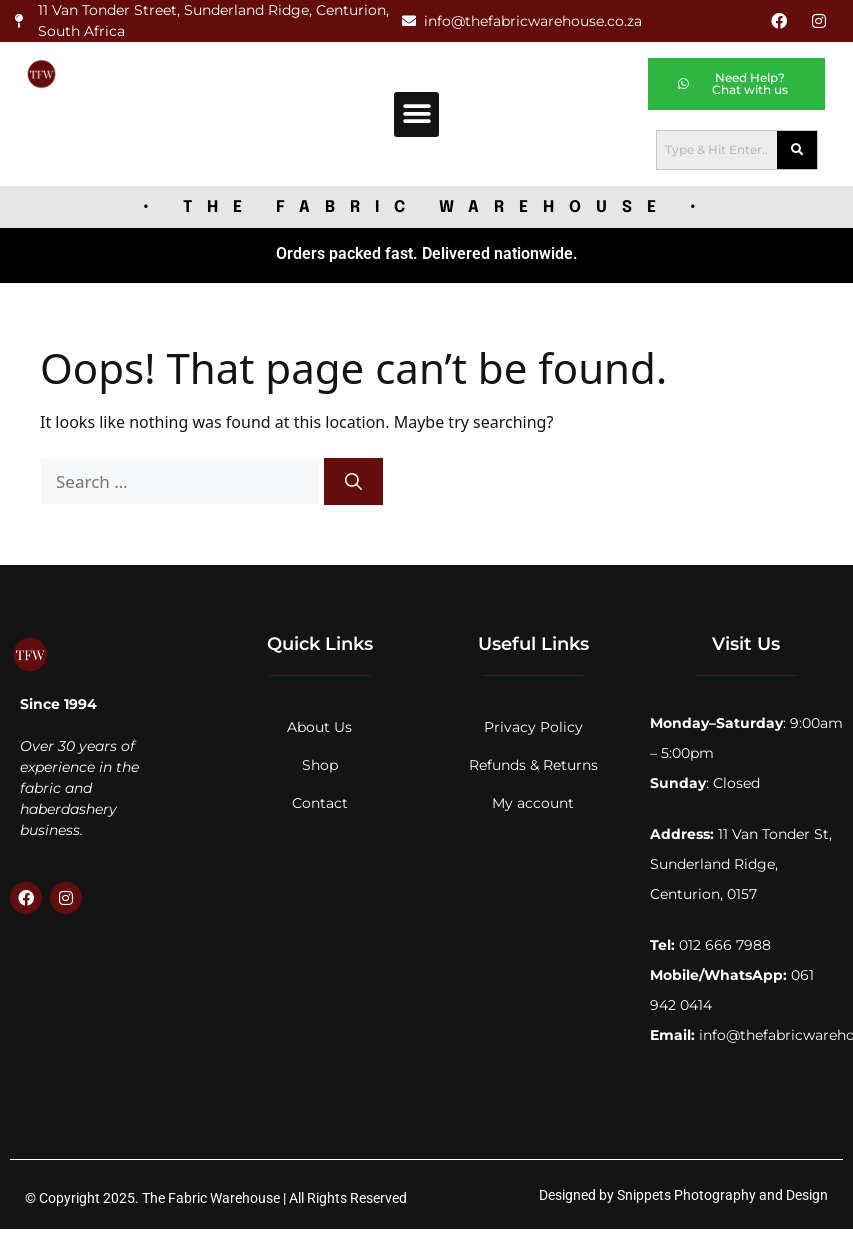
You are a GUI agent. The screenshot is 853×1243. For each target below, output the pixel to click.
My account (533, 803)
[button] (416, 114)
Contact (320, 803)
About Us (319, 727)
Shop (320, 765)
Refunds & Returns (533, 765)
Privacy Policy (533, 727)
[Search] (353, 482)
